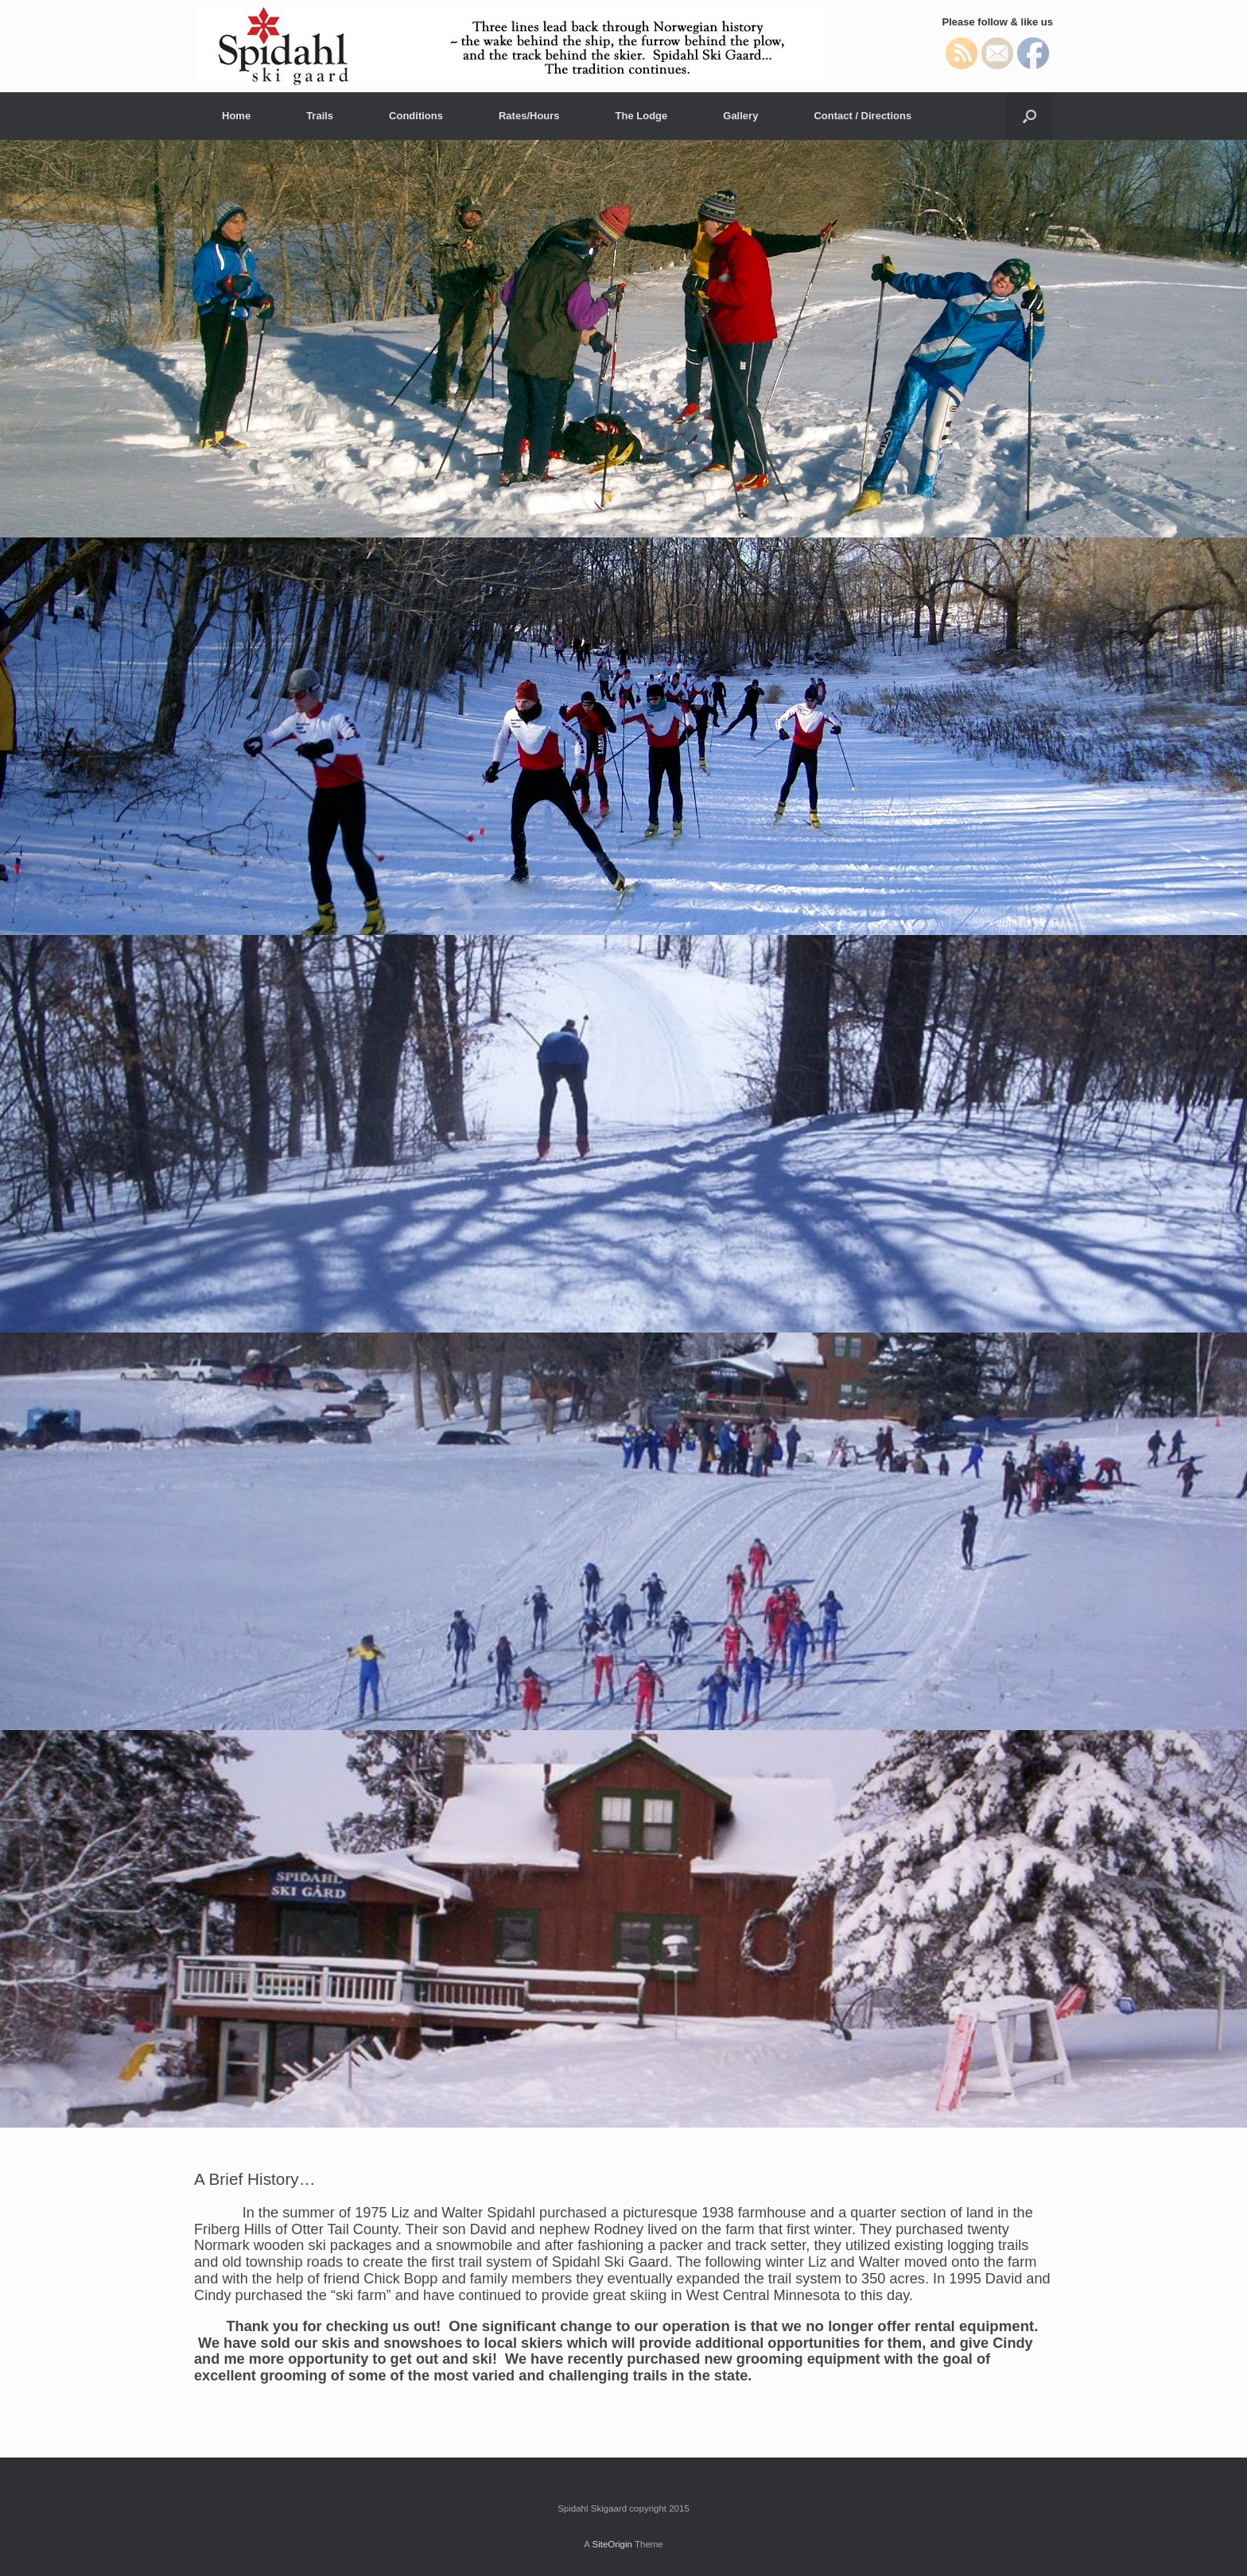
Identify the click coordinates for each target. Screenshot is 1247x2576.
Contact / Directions (862, 116)
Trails (319, 116)
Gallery (740, 116)
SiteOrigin (612, 2544)
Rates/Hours (529, 116)
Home (236, 116)
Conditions (416, 116)
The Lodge (642, 116)
